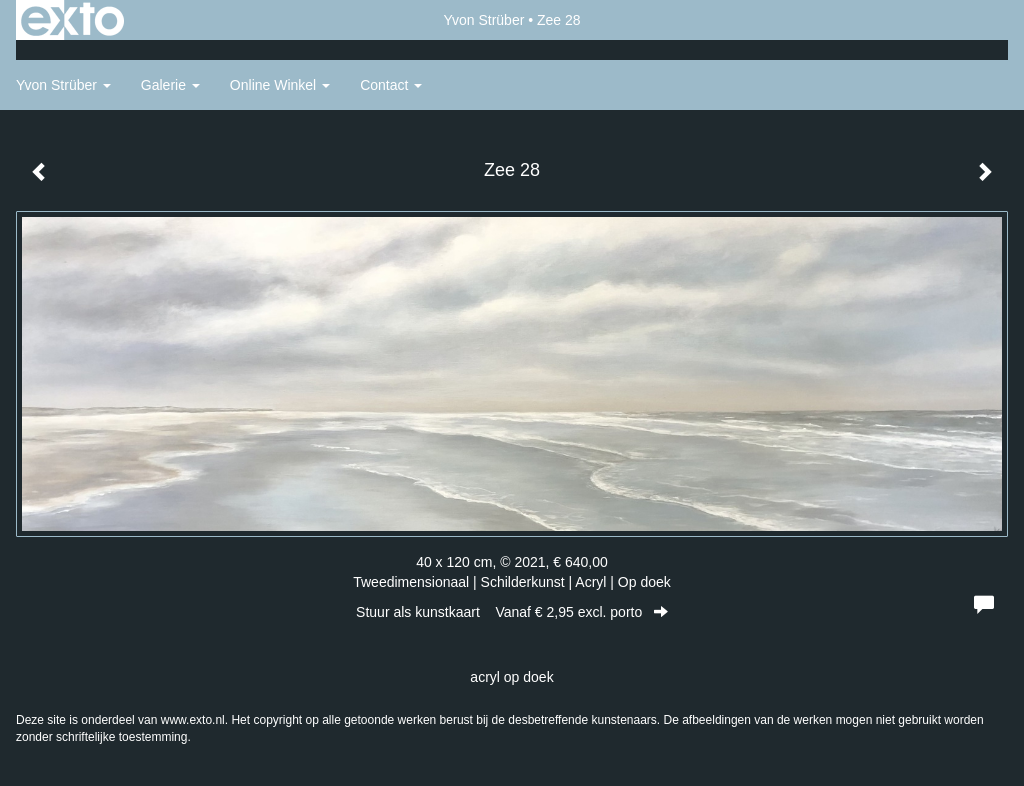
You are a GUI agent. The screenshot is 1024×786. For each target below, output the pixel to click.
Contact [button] (391, 85)
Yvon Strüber (483, 20)
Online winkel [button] (280, 85)
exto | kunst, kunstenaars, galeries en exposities (72, 20)
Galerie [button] (170, 85)
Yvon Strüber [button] (63, 85)
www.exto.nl (193, 720)
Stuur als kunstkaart (512, 612)
